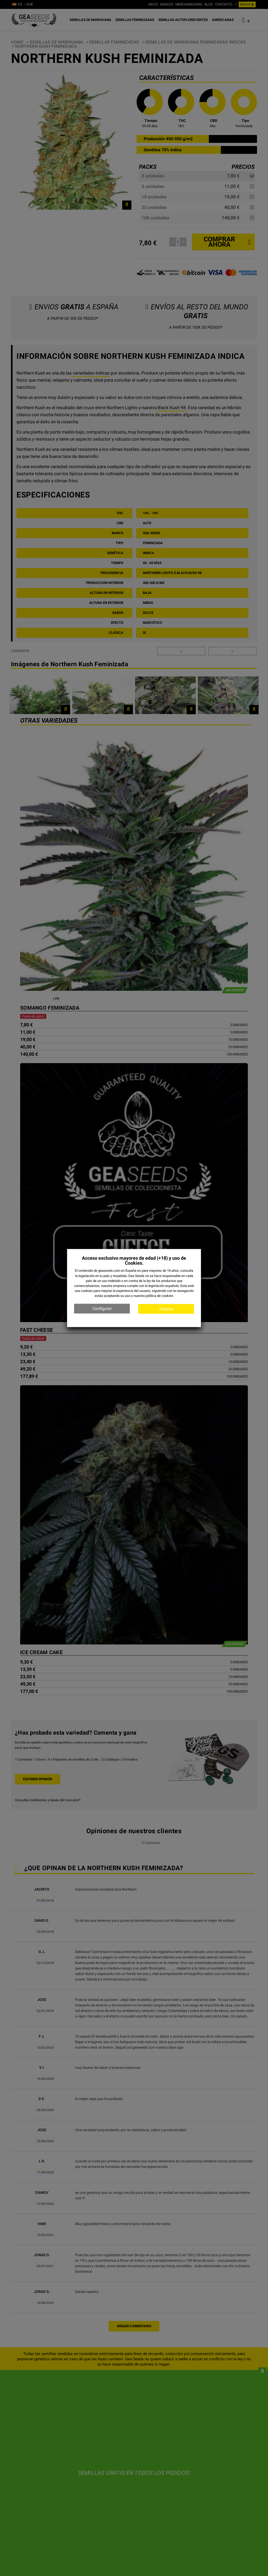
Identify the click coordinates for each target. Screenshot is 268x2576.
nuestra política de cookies (153, 1296)
